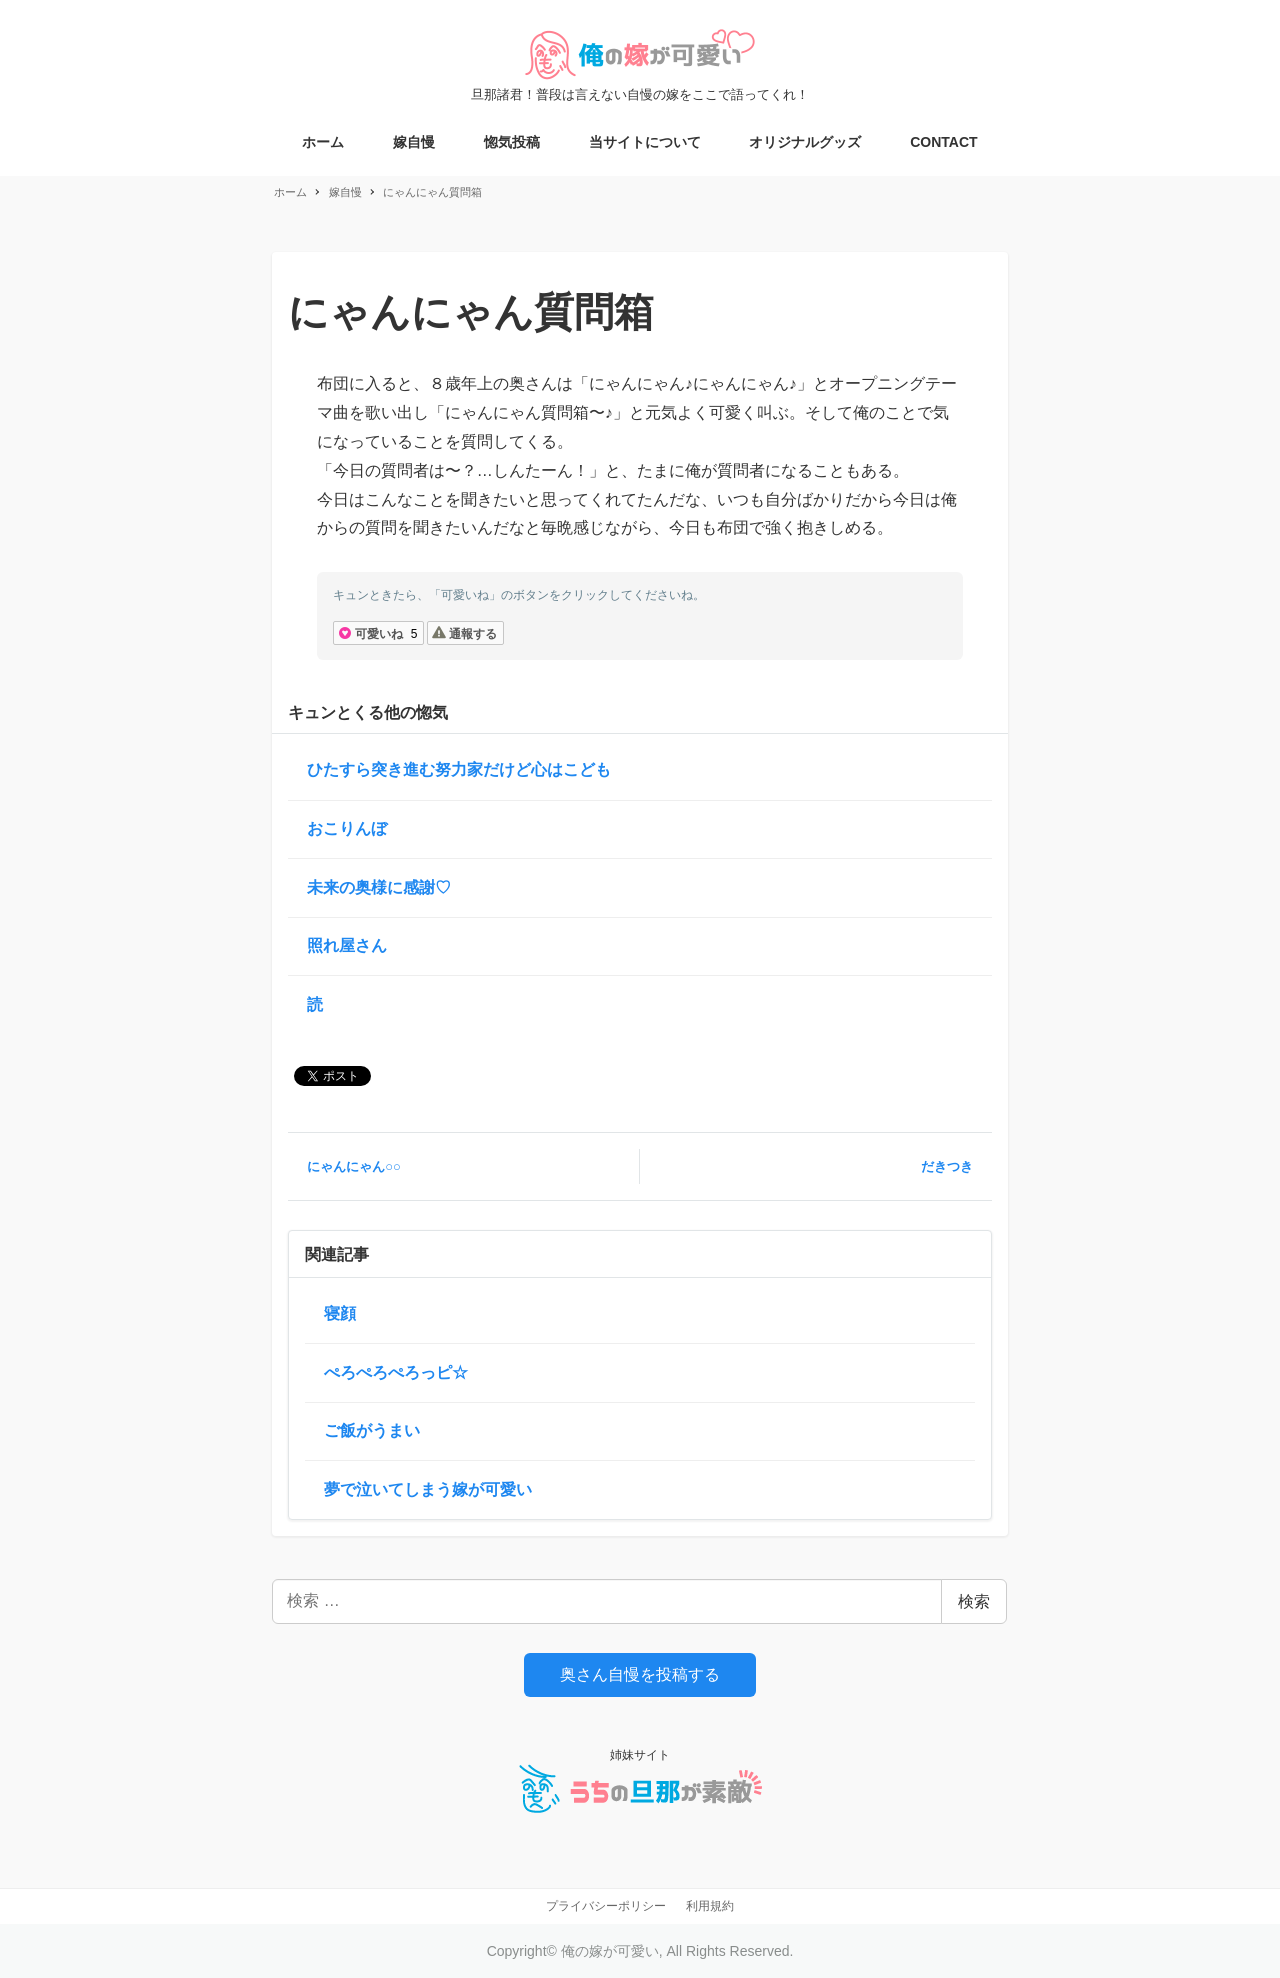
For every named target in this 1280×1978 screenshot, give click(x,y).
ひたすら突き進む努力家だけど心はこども (459, 769)
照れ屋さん (347, 945)
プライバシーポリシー (606, 1906)
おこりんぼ (347, 828)
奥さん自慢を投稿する (640, 1674)
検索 (974, 1601)
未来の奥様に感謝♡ (379, 887)
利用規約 (710, 1906)
